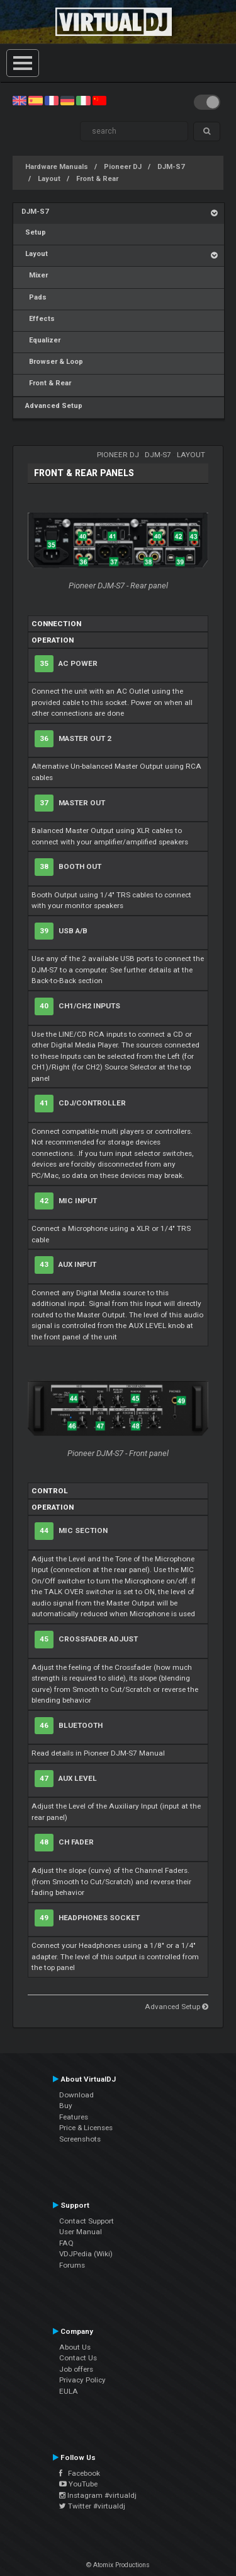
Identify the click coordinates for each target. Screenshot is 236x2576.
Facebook (79, 2473)
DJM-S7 (170, 167)
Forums (72, 2265)
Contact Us (78, 2357)
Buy (65, 2105)
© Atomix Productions (118, 2565)
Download (76, 2094)
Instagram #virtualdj (98, 2495)
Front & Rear (97, 179)
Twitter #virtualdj (92, 2506)
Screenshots (80, 2139)
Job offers (76, 2369)
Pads (34, 297)
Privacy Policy (82, 2379)
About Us (75, 2347)
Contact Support (86, 2221)
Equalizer (40, 340)
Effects (38, 319)
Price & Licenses (86, 2127)
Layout (49, 179)
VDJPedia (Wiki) (86, 2253)
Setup (33, 232)
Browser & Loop (52, 362)
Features (73, 2117)
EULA (68, 2391)
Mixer (34, 275)
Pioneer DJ (123, 167)
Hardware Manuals (56, 167)
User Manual (80, 2231)
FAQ (66, 2243)
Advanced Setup (51, 406)
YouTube (78, 2484)
